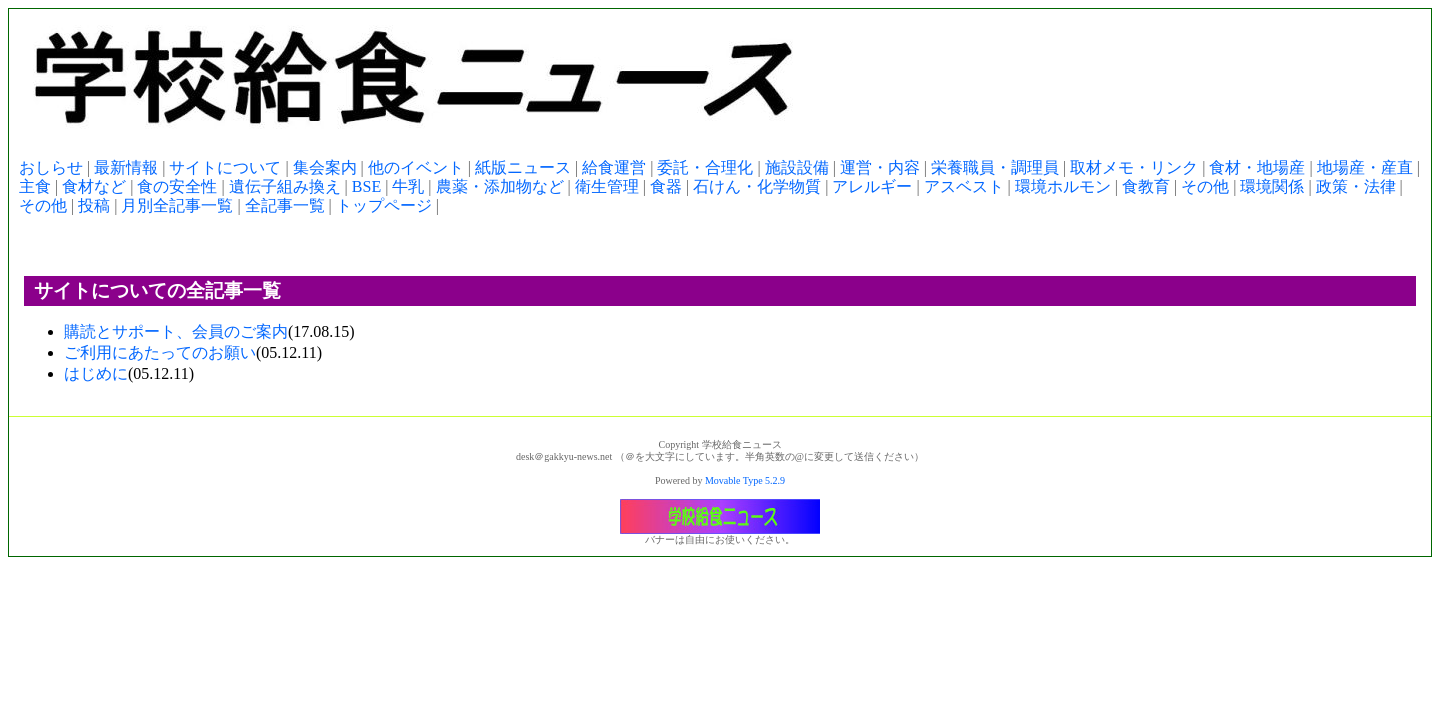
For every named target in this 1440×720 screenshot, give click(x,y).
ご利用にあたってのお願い (160, 352)
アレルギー (872, 186)
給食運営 (614, 167)
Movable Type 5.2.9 (745, 480)
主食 (35, 186)
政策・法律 (1356, 186)
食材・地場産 (1257, 167)
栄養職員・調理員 (995, 167)
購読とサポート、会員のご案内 (176, 331)
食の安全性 (177, 186)
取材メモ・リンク (1134, 167)
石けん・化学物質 (757, 186)
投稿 (94, 205)
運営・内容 (880, 167)
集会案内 (325, 167)
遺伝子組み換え (285, 186)
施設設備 (797, 167)
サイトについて (225, 167)
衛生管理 (607, 186)
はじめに (96, 373)
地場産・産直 (1365, 167)
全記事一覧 (285, 205)
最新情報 (126, 167)
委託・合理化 (705, 167)
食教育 (1146, 186)
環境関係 (1272, 186)
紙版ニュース (523, 167)
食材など (94, 186)
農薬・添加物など (500, 186)
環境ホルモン (1063, 186)
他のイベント (416, 167)
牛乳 (408, 186)
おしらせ (51, 167)
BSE (366, 186)
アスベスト (964, 186)
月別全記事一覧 (177, 205)
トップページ (384, 205)
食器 (666, 186)
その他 (1205, 186)
